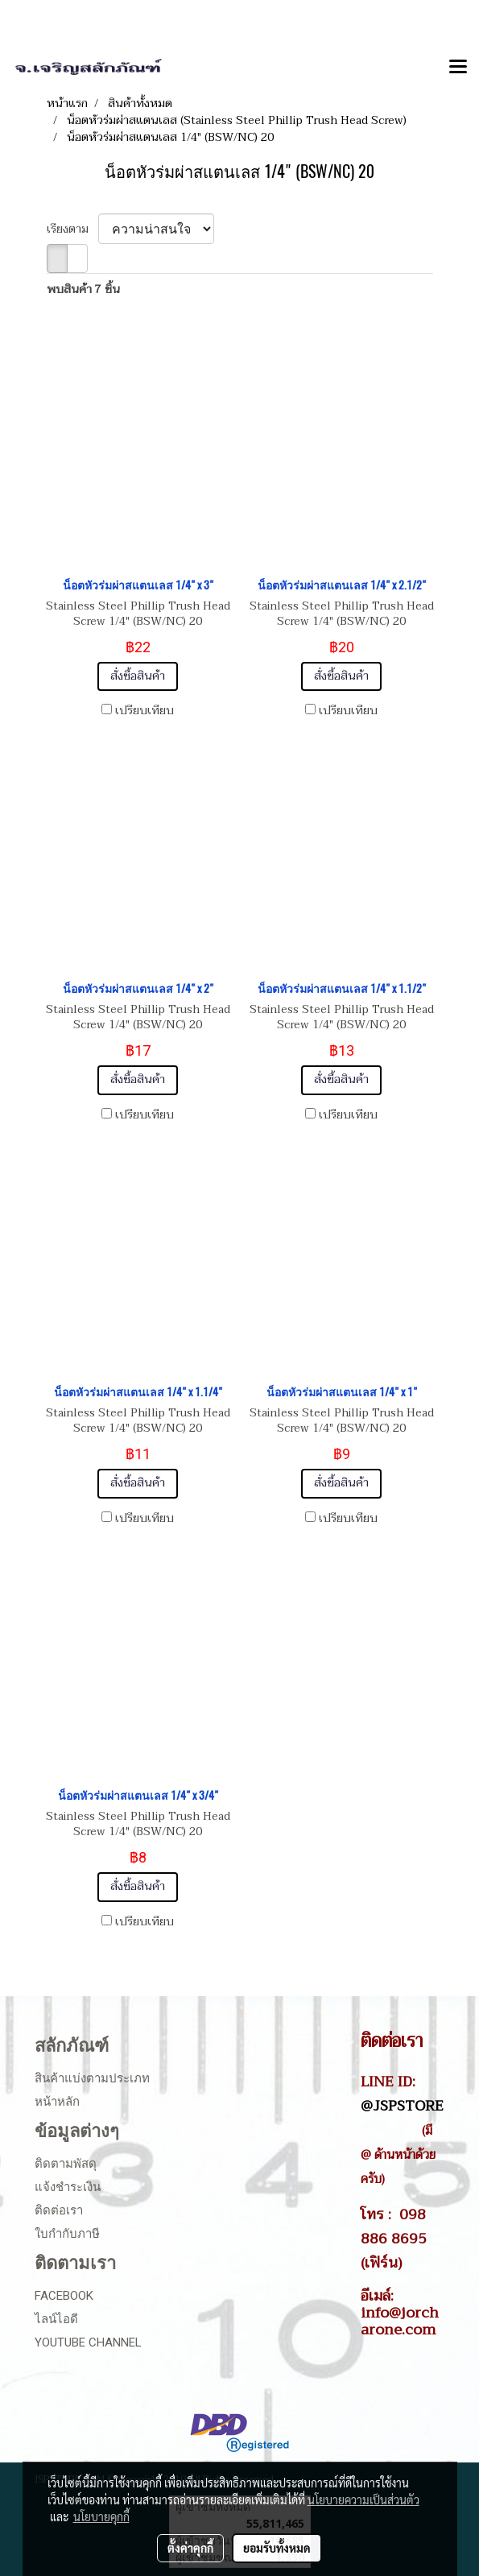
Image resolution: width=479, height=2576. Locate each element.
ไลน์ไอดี (56, 2319)
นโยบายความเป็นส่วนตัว (363, 2499)
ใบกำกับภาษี (67, 2234)
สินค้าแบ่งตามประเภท (92, 2078)
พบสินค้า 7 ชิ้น (83, 289)
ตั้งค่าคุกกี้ (190, 2548)
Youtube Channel (88, 2342)
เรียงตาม (72, 229)
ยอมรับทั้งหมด (277, 2548)
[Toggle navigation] (458, 67)
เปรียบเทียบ (144, 711)
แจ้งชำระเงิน (68, 2187)
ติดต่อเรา (59, 2210)
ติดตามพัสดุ (66, 2163)
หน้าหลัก (57, 2101)
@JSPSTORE (402, 2106)
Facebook (64, 2296)
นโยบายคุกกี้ (101, 2516)
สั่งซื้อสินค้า (137, 676)
